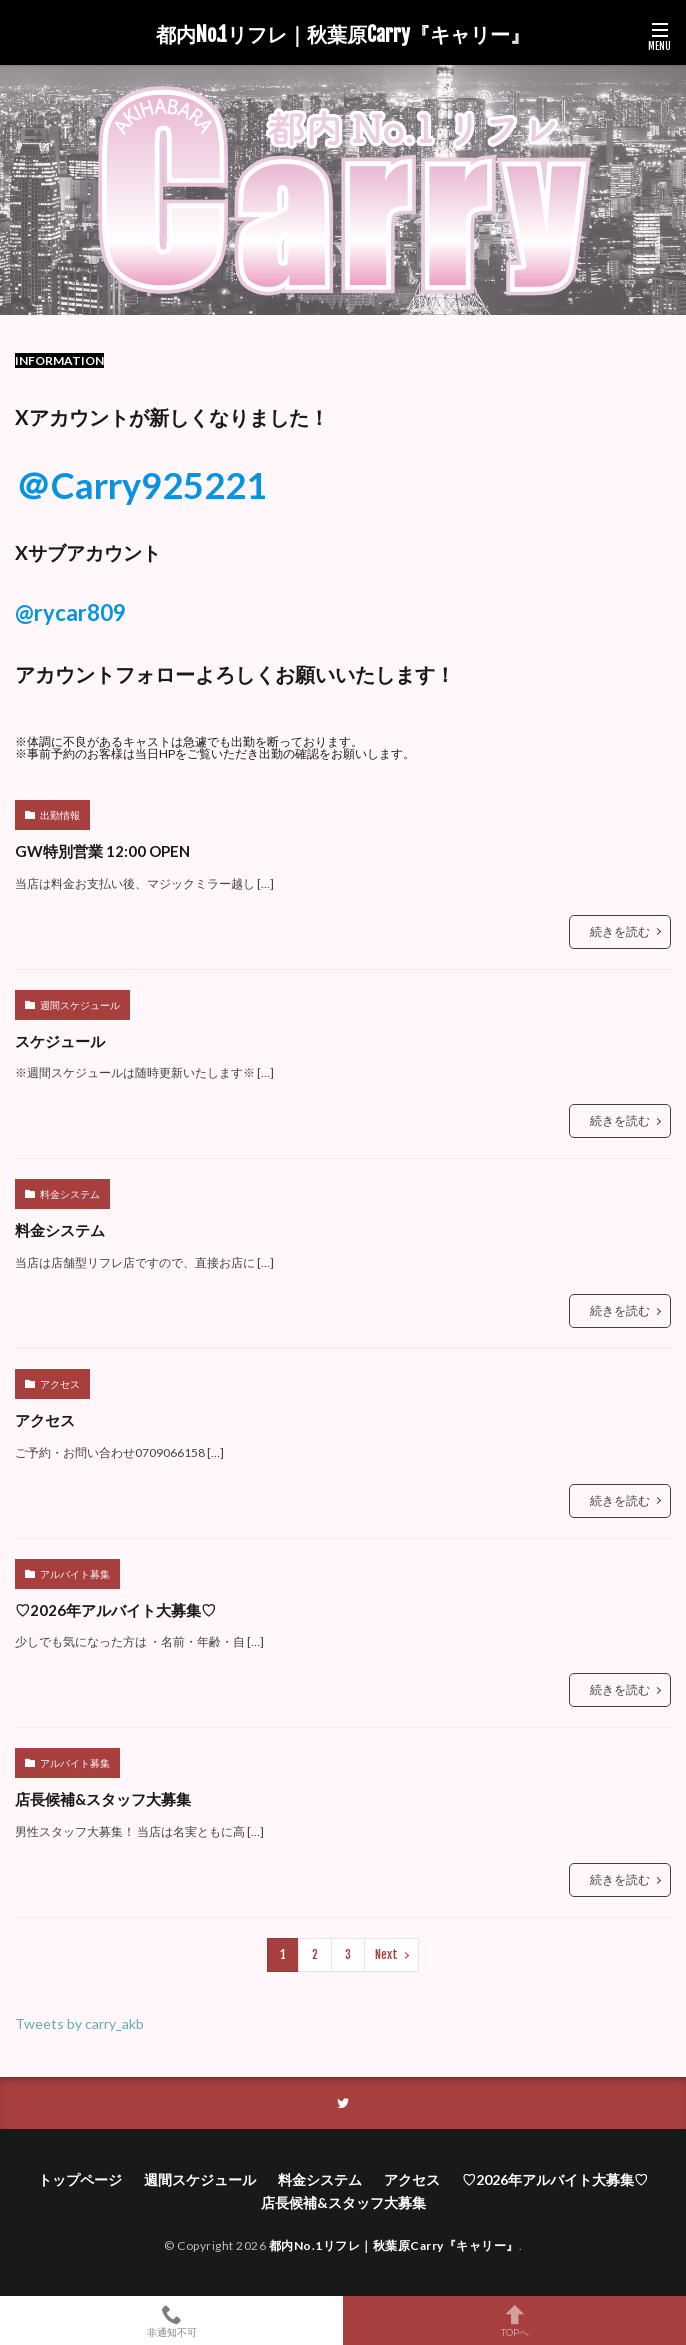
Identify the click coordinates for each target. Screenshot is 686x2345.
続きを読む (620, 931)
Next (386, 1954)
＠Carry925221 (141, 485)
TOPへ (514, 2320)
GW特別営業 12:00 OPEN (102, 851)
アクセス (60, 1384)
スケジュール (60, 1041)
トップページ (80, 2179)
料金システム (70, 1194)
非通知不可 (171, 2320)
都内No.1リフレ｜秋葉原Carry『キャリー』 (343, 35)
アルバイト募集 (75, 1574)
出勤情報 (60, 815)
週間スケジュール (80, 1005)
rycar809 (80, 612)
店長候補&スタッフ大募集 (103, 1799)
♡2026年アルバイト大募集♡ (115, 1610)
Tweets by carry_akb (79, 2023)
